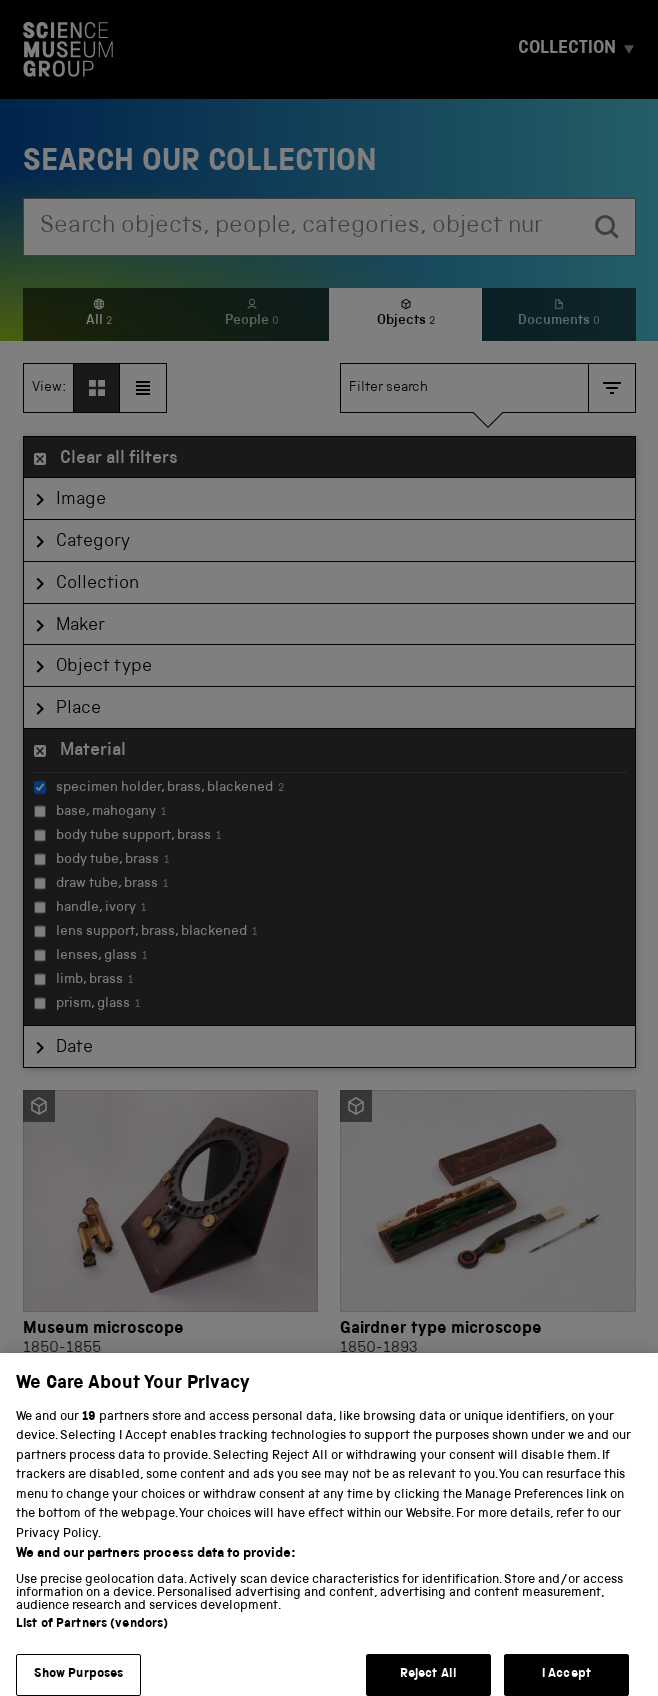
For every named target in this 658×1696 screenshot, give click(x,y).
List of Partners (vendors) (92, 1638)
